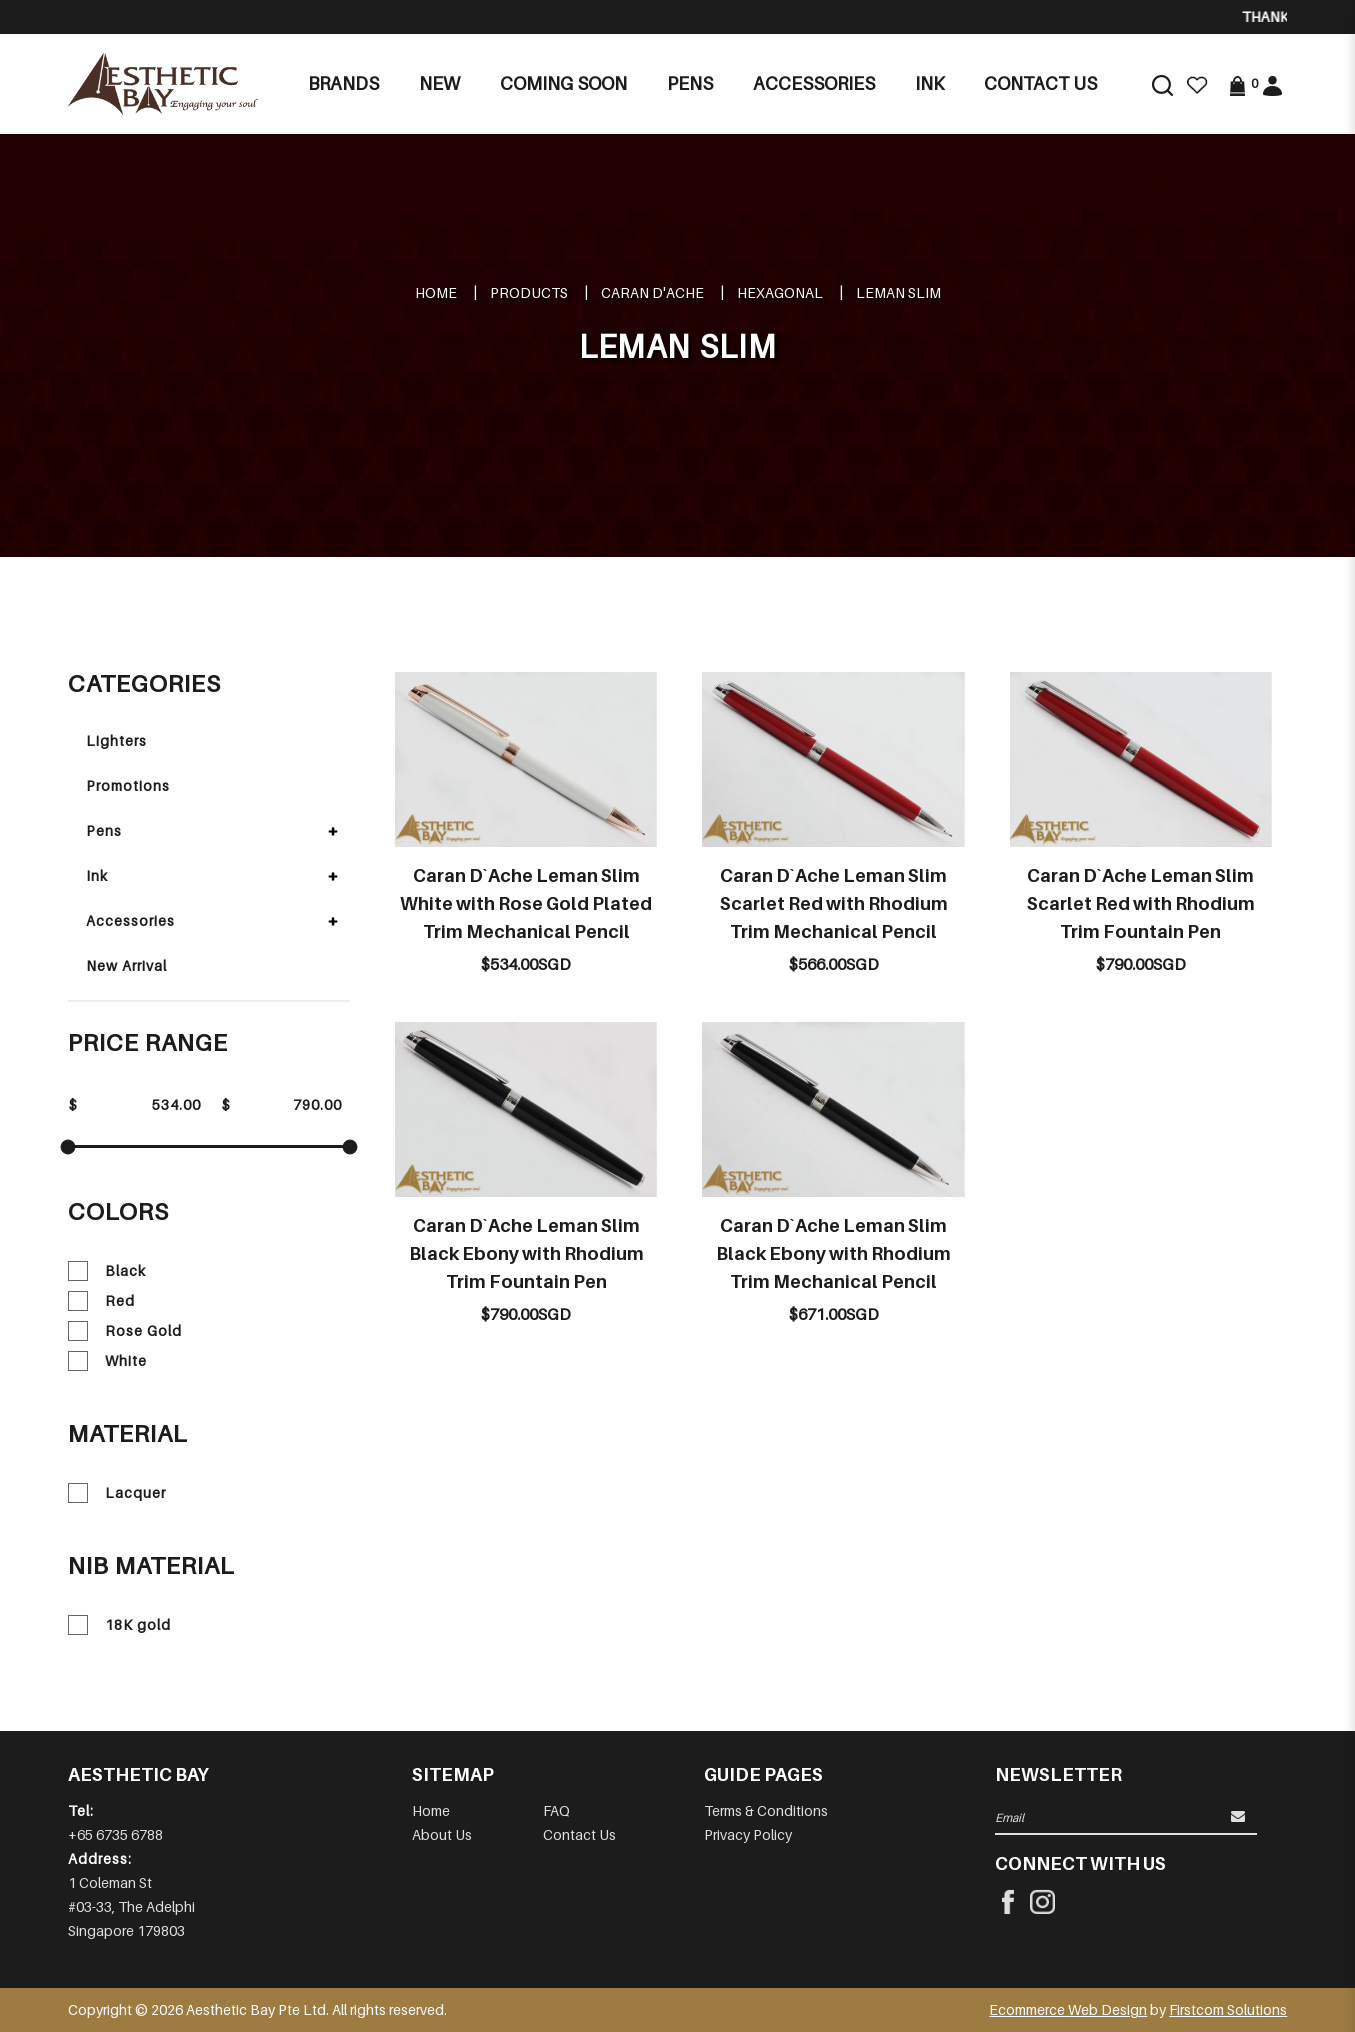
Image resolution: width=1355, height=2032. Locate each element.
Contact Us (579, 1834)
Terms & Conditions (766, 1810)
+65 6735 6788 (115, 1834)
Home (436, 292)
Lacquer (117, 1493)
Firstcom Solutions (1228, 2009)
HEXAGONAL (780, 292)
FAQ (556, 1810)
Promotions (128, 785)
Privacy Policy (748, 1834)
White (107, 1361)
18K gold (119, 1625)
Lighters (116, 740)
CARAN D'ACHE (652, 292)
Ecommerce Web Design (1068, 2009)
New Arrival (126, 965)
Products (529, 292)
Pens (104, 830)
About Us (442, 1834)
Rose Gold (125, 1331)
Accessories (130, 920)
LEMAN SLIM (898, 292)
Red (101, 1301)
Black (107, 1271)
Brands (343, 83)
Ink (97, 875)
